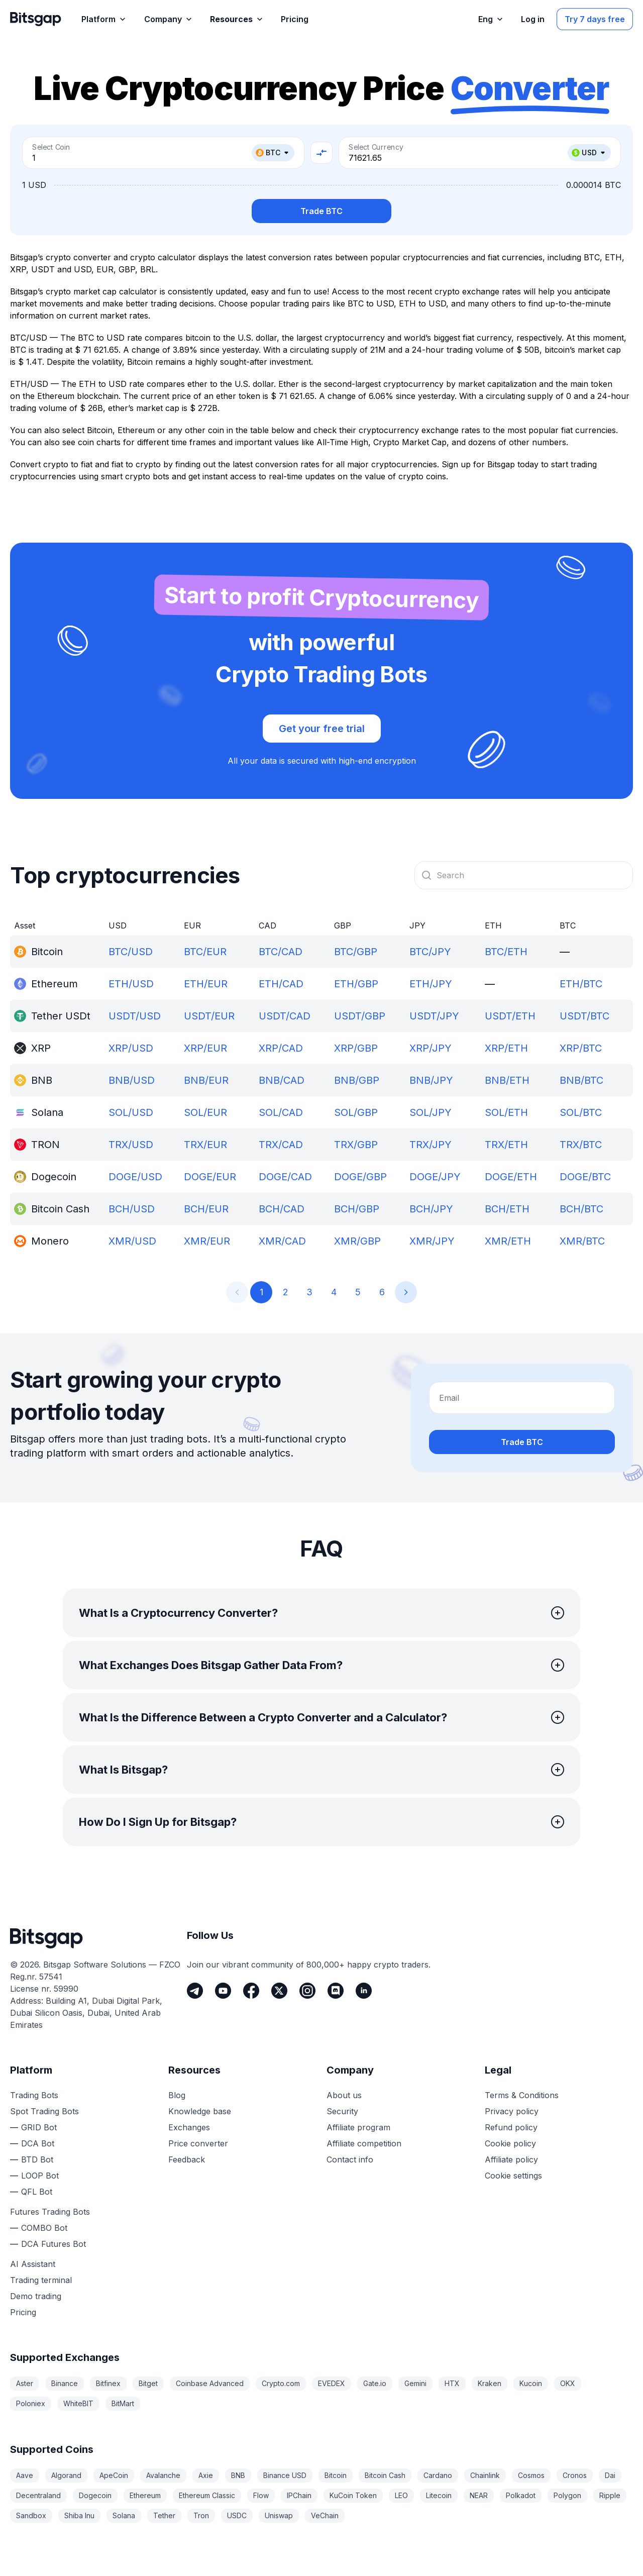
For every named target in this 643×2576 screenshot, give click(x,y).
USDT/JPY (434, 1016)
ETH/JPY (430, 984)
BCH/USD (132, 1209)
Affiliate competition (364, 2143)
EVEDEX (331, 2383)
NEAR (479, 2495)
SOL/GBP (356, 1112)
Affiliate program (358, 2127)
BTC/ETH (506, 952)
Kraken (489, 2383)
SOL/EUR (205, 1112)
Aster (24, 2383)
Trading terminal (41, 2280)
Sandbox (31, 2515)
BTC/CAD (280, 952)
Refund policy (511, 2127)
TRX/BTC (581, 1145)
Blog (176, 2095)
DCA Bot (37, 2143)
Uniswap (279, 2515)
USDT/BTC (584, 1016)
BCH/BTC (581, 1209)
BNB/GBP (356, 1080)
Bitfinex (108, 2383)
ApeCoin (113, 2475)
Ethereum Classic (207, 2495)
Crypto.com (281, 2383)
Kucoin (530, 2383)
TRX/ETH (506, 1145)
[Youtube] (223, 1991)
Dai (610, 2475)
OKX (567, 2383)
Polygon (567, 2495)
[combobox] (523, 875)
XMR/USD (132, 1241)
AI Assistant (32, 2264)
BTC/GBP (355, 952)
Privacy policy (512, 2111)
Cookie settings (513, 2176)
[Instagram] (307, 1991)
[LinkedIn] (364, 1991)
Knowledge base (199, 2111)
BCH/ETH (507, 1209)
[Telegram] (195, 1991)
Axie (205, 2475)
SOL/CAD (281, 1112)
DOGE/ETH (511, 1177)
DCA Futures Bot (53, 2244)
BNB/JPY (431, 1080)
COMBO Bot (44, 2228)
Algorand (66, 2475)
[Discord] (336, 1991)
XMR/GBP (357, 1241)
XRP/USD (131, 1048)
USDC (237, 2515)
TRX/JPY (430, 1145)
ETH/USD (131, 984)
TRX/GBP (356, 1145)
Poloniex (30, 2403)
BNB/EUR (206, 1080)
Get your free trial (322, 729)
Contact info (350, 2159)
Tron (201, 2515)
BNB (238, 2475)
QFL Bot (36, 2192)
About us (344, 2095)
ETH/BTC (581, 984)
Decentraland (38, 2495)
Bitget (148, 2383)
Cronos (575, 2475)
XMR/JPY (432, 1241)
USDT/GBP (359, 1016)
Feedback (186, 2159)
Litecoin (439, 2495)
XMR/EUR (207, 1241)
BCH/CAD (281, 1209)
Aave (24, 2475)
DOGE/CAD (285, 1177)
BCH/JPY (431, 1209)
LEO (401, 2495)
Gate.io (374, 2383)
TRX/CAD (281, 1145)
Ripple (609, 2495)
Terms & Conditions (522, 2095)
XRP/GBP (356, 1048)
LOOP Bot (40, 2176)
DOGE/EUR (210, 1177)
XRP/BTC (581, 1048)
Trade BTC (321, 211)
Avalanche (163, 2475)
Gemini (415, 2383)
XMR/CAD (282, 1241)
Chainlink (485, 2475)
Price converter (198, 2143)
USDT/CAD (284, 1016)
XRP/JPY (430, 1048)
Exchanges (189, 2127)
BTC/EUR (205, 952)
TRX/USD (131, 1145)
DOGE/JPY (435, 1177)
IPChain (299, 2495)
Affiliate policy (511, 2159)
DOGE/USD (135, 1177)
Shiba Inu (79, 2515)
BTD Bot (37, 2159)
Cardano (437, 2475)
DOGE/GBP (360, 1177)
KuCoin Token (353, 2495)
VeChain (325, 2515)
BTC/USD (131, 952)
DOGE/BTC (585, 1177)
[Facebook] (251, 1991)
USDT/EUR (209, 1016)
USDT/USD (135, 1016)
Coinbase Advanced (210, 2383)
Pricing (23, 2312)
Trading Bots (34, 2095)
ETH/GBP (356, 984)
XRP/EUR (205, 1048)
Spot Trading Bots (44, 2111)
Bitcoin (336, 2475)
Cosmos (531, 2475)
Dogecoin (95, 2495)
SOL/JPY (430, 1112)
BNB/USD (132, 1080)
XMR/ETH (508, 1241)
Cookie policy (510, 2143)
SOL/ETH (506, 1112)
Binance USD (284, 2475)
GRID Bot (39, 2127)
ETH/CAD (281, 984)
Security (342, 2111)
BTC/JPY (430, 952)
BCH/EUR (206, 1209)
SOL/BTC (581, 1112)
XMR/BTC (582, 1241)
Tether (164, 2515)
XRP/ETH (506, 1048)
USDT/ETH (510, 1016)
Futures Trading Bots (50, 2212)
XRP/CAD (281, 1048)
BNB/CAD (281, 1080)
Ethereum (145, 2495)
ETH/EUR (206, 984)
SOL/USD (131, 1112)
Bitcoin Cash (385, 2475)
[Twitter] (279, 1991)
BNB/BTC (581, 1080)
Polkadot (520, 2495)
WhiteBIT (78, 2403)
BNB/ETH (507, 1080)
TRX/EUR (205, 1145)
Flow (261, 2495)
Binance (64, 2383)
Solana (124, 2515)
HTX (452, 2383)
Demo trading (35, 2296)
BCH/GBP (356, 1209)
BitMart (123, 2403)
